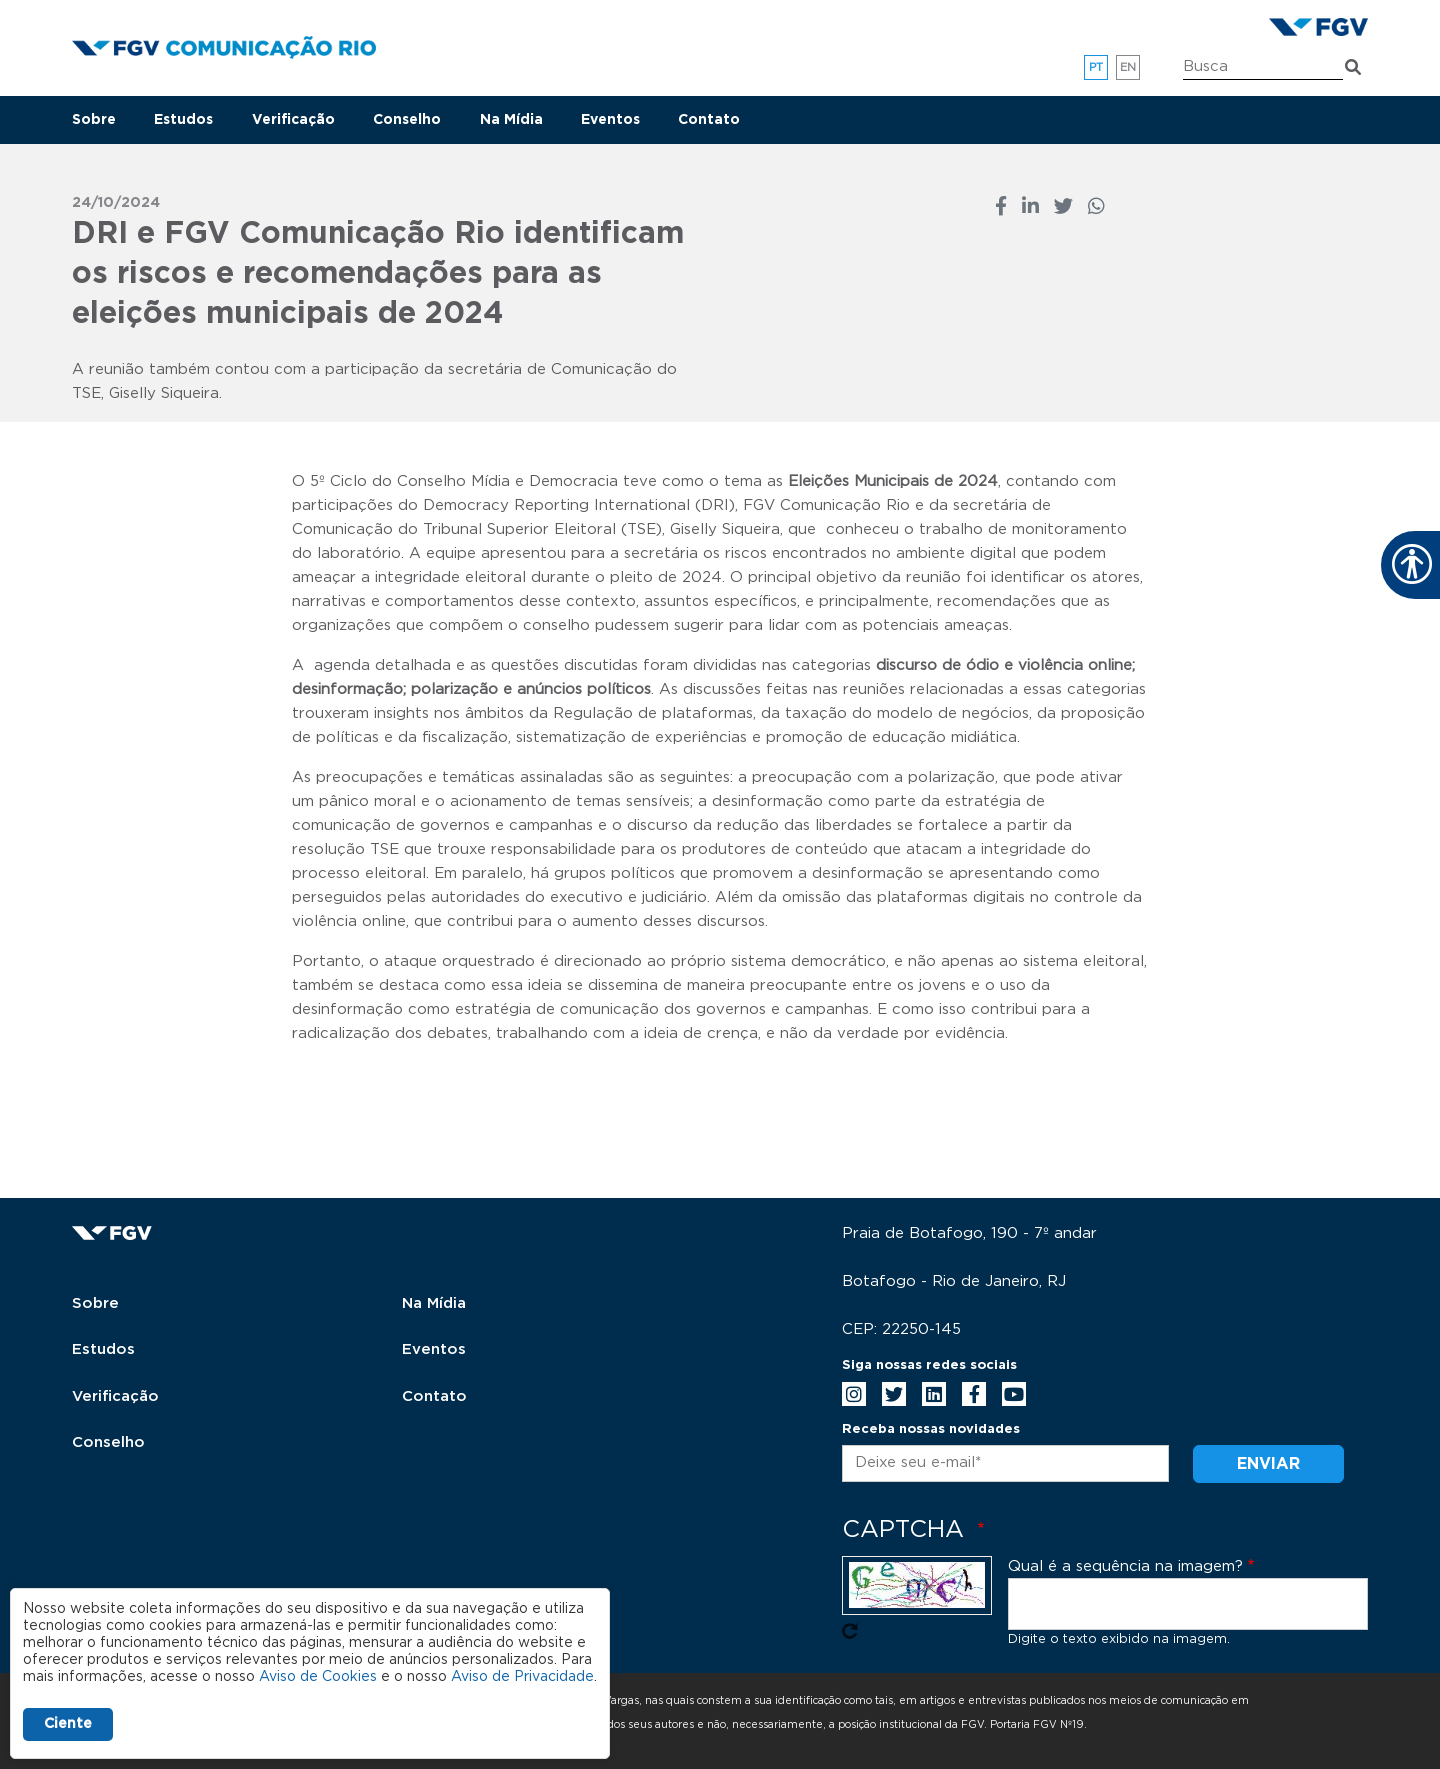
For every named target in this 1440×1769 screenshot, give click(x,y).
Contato (709, 120)
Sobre (94, 120)
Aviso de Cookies (318, 1677)
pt (1096, 67)
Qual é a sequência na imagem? (1125, 1566)
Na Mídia (511, 120)
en (1128, 67)
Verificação (293, 120)
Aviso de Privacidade (522, 1677)
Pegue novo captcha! (850, 1631)
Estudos (183, 120)
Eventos (610, 120)
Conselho (407, 120)
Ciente (68, 1724)
